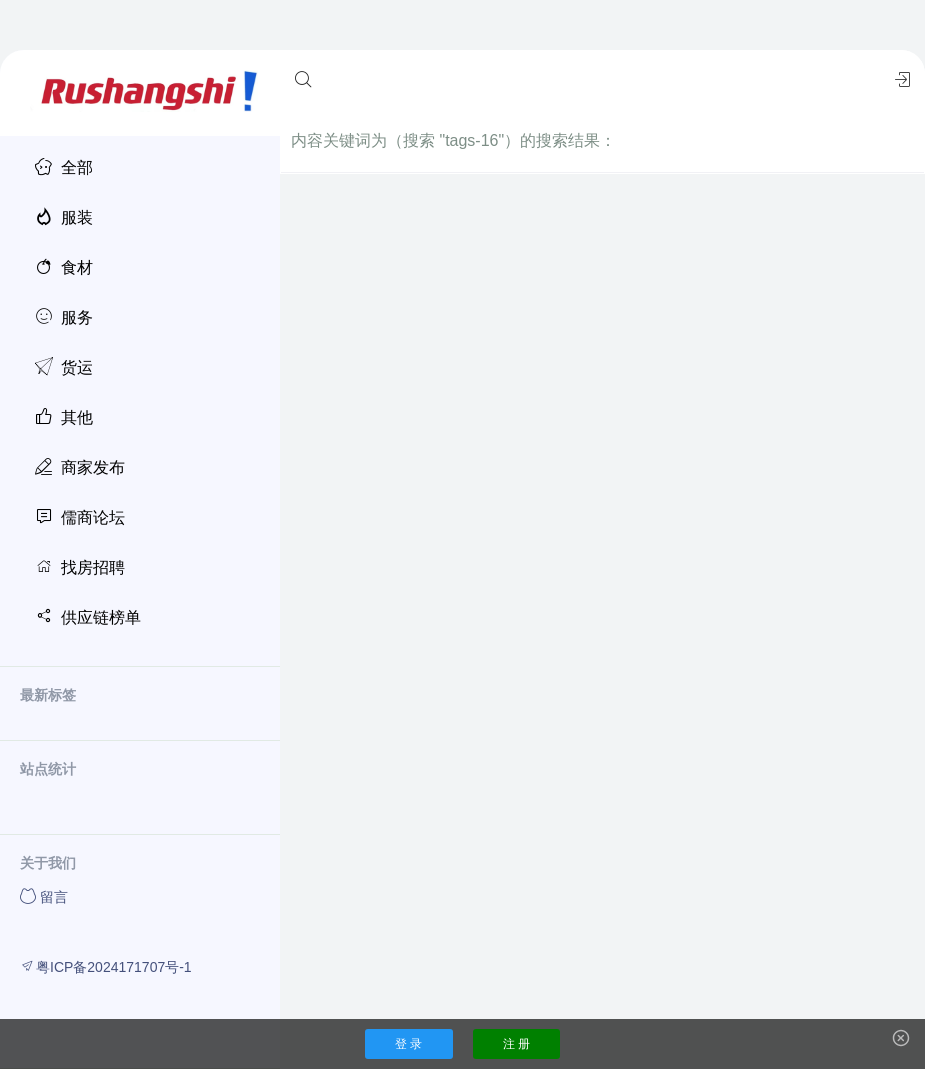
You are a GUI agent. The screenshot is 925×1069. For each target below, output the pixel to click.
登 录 (408, 1044)
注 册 (516, 1044)
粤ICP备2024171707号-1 (106, 966)
